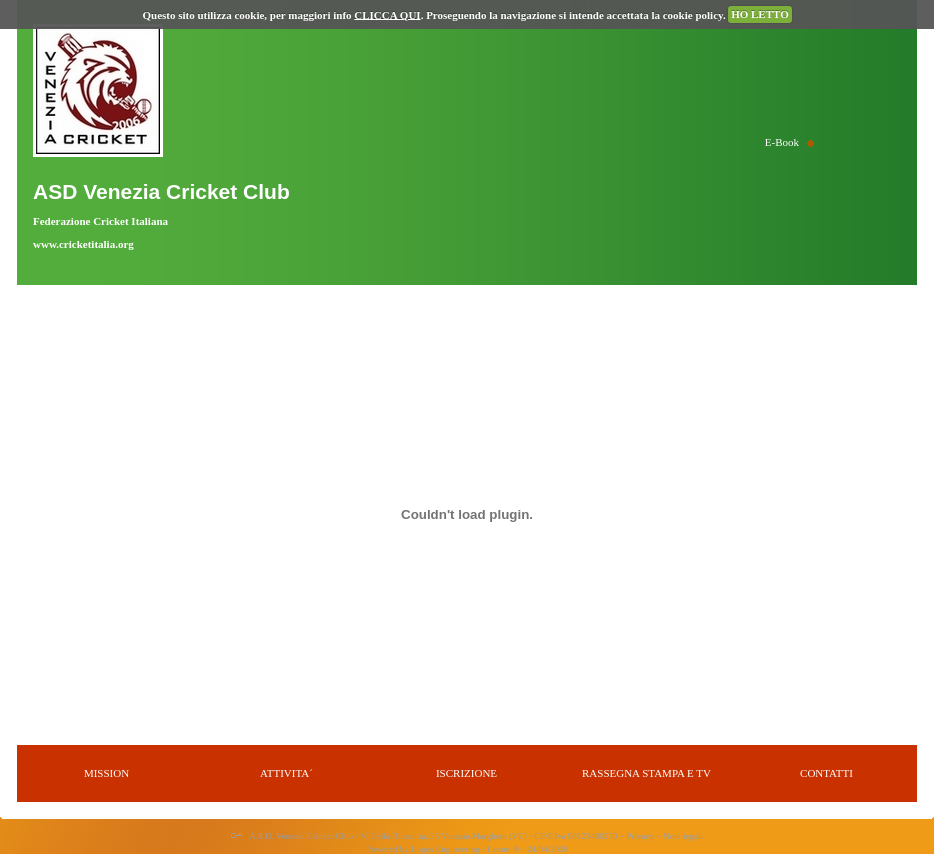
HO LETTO (760, 14)
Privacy (641, 836)
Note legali (683, 836)
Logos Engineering (445, 849)
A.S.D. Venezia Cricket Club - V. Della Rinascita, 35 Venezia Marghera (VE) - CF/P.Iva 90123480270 (433, 836)
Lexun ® (503, 849)
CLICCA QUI (387, 14)
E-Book (782, 142)
